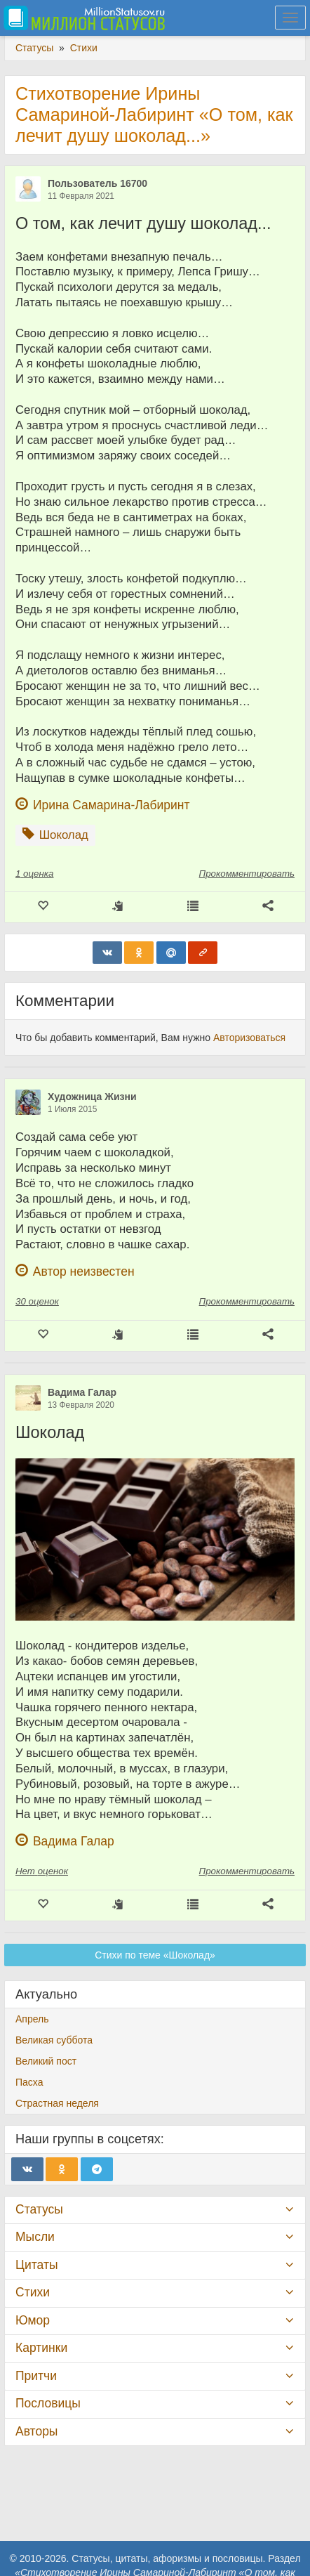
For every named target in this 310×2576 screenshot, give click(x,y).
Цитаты (36, 2265)
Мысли (35, 2237)
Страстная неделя (57, 2103)
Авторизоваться (249, 1037)
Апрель (32, 2019)
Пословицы (48, 2403)
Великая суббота (54, 2040)
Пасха (29, 2082)
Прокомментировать (247, 873)
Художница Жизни (92, 1096)
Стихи (32, 2292)
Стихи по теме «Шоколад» (155, 1955)
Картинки (41, 2348)
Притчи (36, 2376)
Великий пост (45, 2061)
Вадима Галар (82, 1392)
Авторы (36, 2431)
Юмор (32, 2320)
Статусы (39, 2209)
